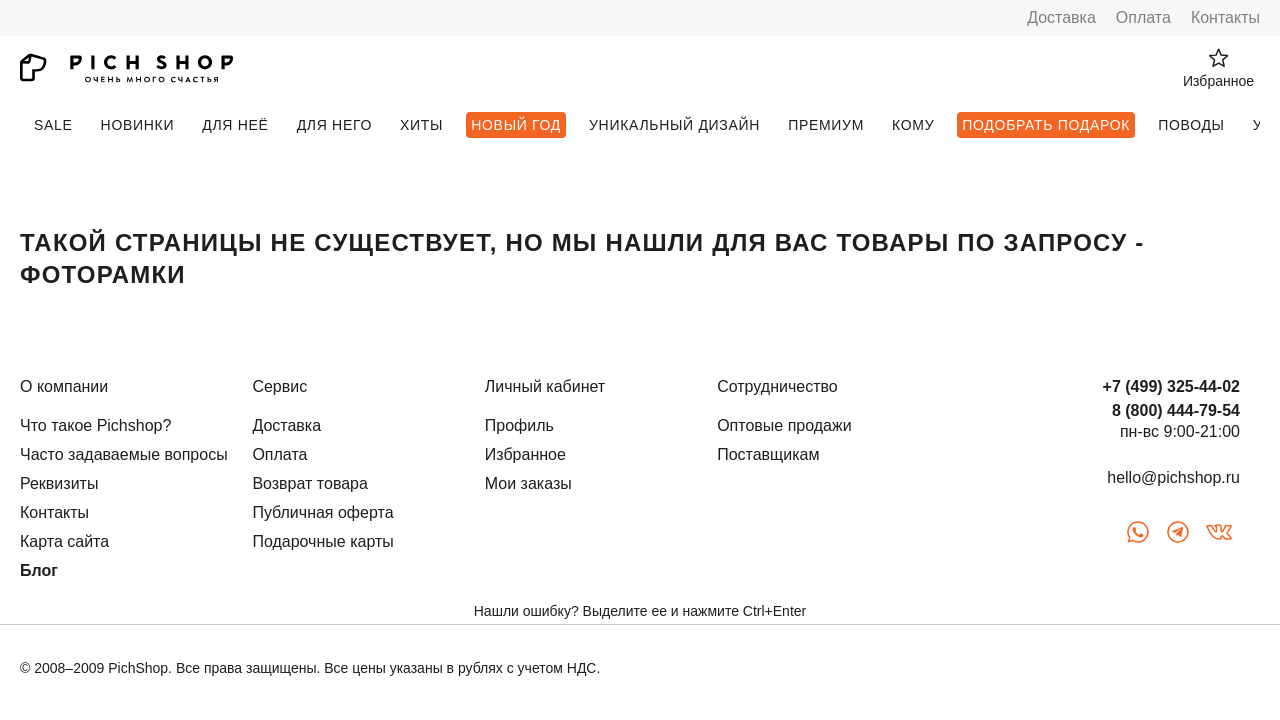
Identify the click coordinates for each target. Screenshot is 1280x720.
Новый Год (516, 125)
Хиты (421, 125)
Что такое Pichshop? (95, 425)
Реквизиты (59, 483)
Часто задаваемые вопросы (124, 454)
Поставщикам (768, 454)
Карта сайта (64, 541)
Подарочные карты (322, 541)
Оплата (1143, 17)
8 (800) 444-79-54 (1176, 410)
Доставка (1061, 17)
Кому (913, 125)
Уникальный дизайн (674, 125)
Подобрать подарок (1046, 125)
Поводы (1191, 125)
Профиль (519, 425)
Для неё (235, 125)
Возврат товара (310, 483)
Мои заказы (528, 483)
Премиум (826, 125)
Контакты (1225, 17)
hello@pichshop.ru (1173, 477)
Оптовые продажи (784, 425)
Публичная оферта (322, 512)
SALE (53, 125)
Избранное (525, 454)
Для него (334, 125)
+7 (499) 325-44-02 (1171, 386)
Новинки (138, 125)
